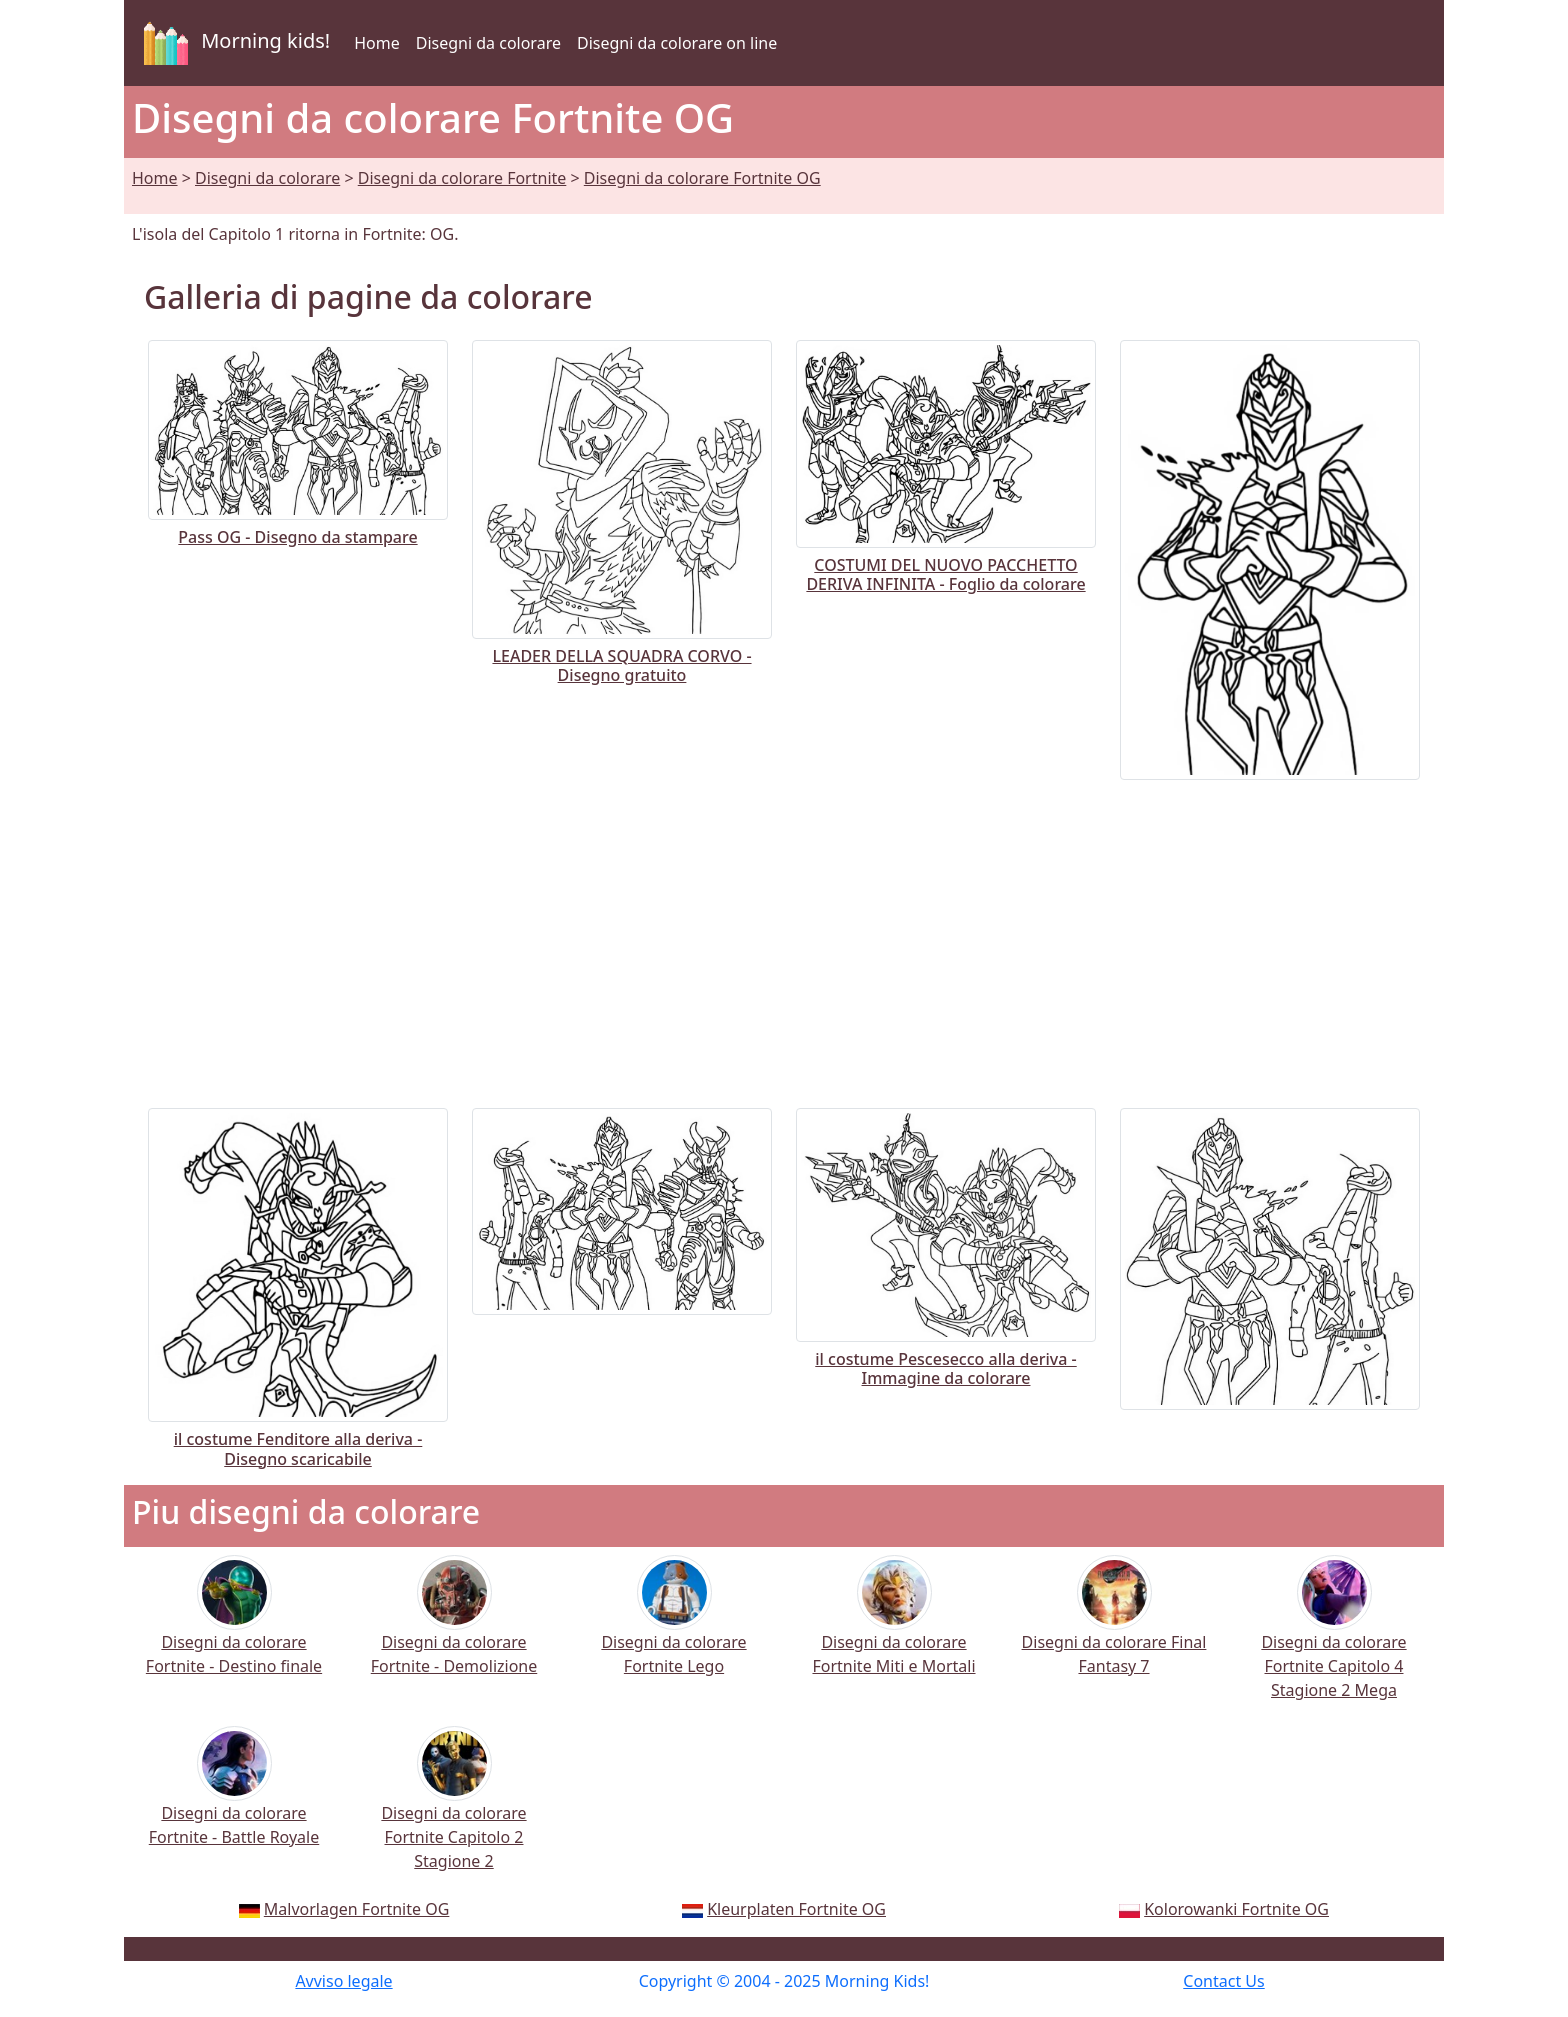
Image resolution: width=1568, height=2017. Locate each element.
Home (377, 43)
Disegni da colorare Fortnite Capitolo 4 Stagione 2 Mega (1333, 1640)
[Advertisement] (784, 936)
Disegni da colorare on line (677, 43)
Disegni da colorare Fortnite (462, 178)
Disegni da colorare (488, 43)
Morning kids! (233, 43)
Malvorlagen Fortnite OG (357, 1909)
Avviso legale (343, 1981)
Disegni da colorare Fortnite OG (702, 178)
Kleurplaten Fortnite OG (796, 1909)
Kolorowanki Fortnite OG (1236, 1909)
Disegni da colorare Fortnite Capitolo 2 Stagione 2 (453, 1811)
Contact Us (1223, 1981)
